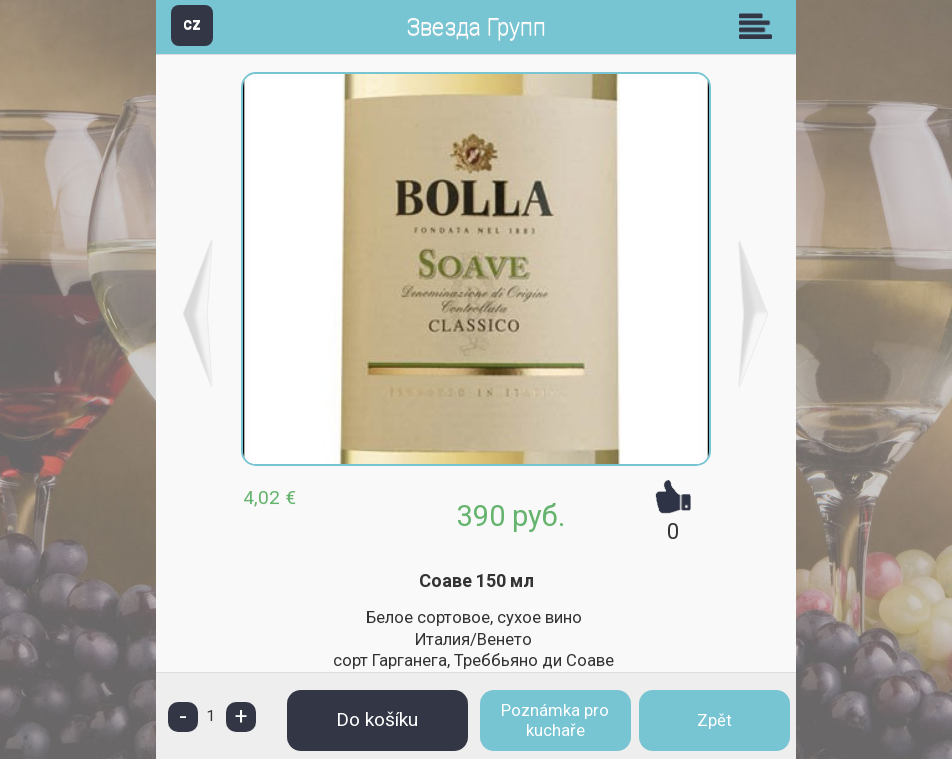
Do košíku (377, 719)
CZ (192, 24)
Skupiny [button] (760, 26)
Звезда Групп (476, 27)
